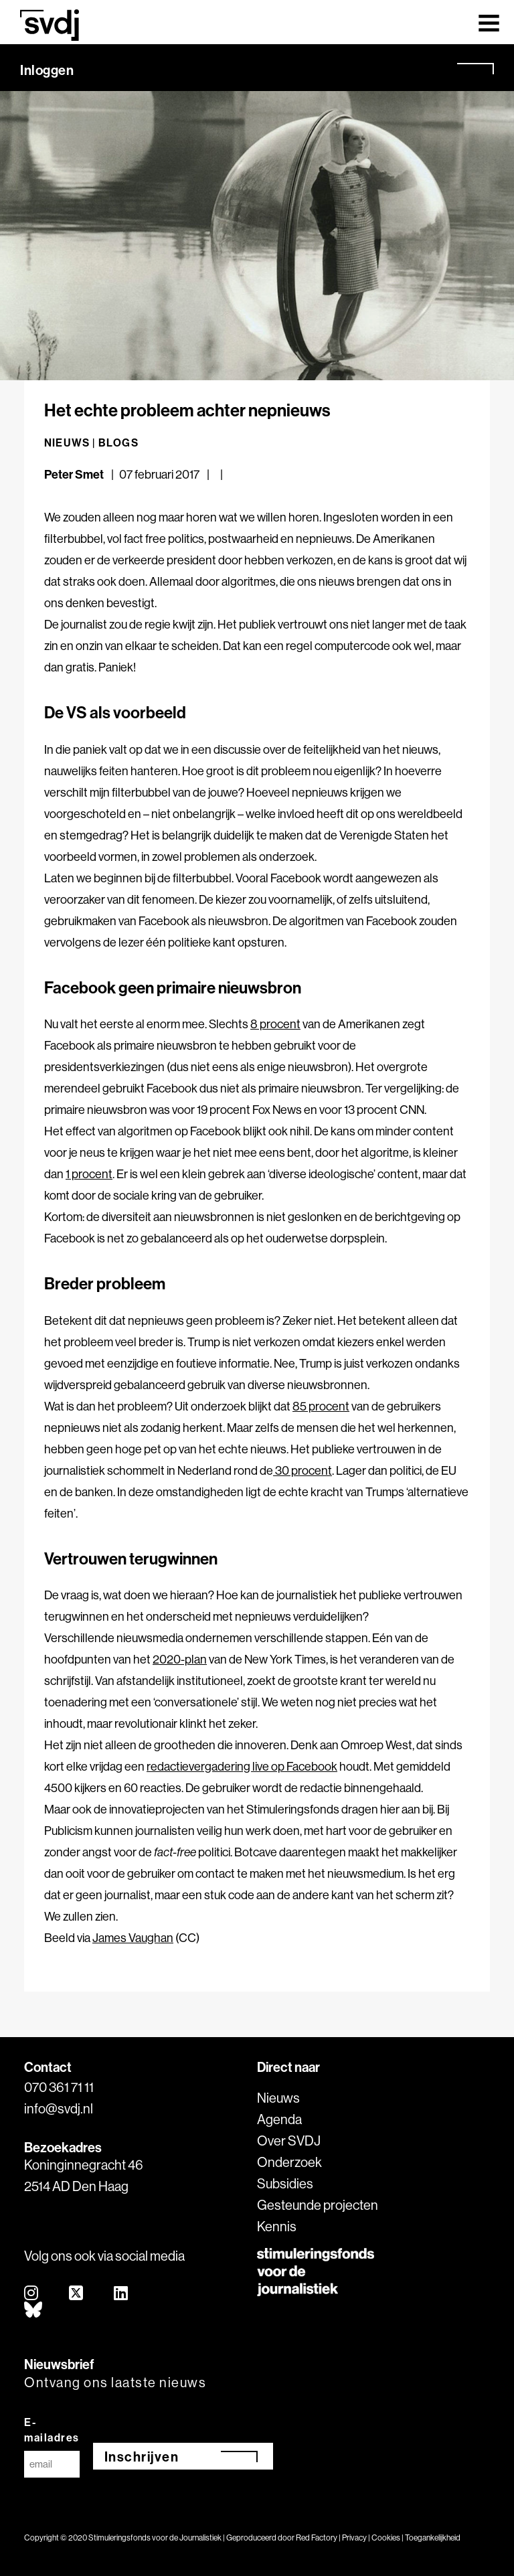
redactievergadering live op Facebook (242, 1766)
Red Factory (316, 2537)
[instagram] (31, 2293)
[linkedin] (121, 2293)
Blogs (118, 442)
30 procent (302, 1470)
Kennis (276, 2226)
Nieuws (278, 2097)
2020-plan (180, 1659)
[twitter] (76, 2293)
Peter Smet (74, 474)
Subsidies (285, 2183)
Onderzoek (289, 2162)
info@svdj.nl (58, 2108)
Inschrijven (141, 2456)
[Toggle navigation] (489, 22)
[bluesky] (34, 2310)
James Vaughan (132, 1937)
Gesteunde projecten (317, 2204)
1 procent (89, 1174)
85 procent (320, 1406)
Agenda (279, 2119)
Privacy (354, 2537)
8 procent (275, 1024)
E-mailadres (52, 2429)
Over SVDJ (289, 2140)
